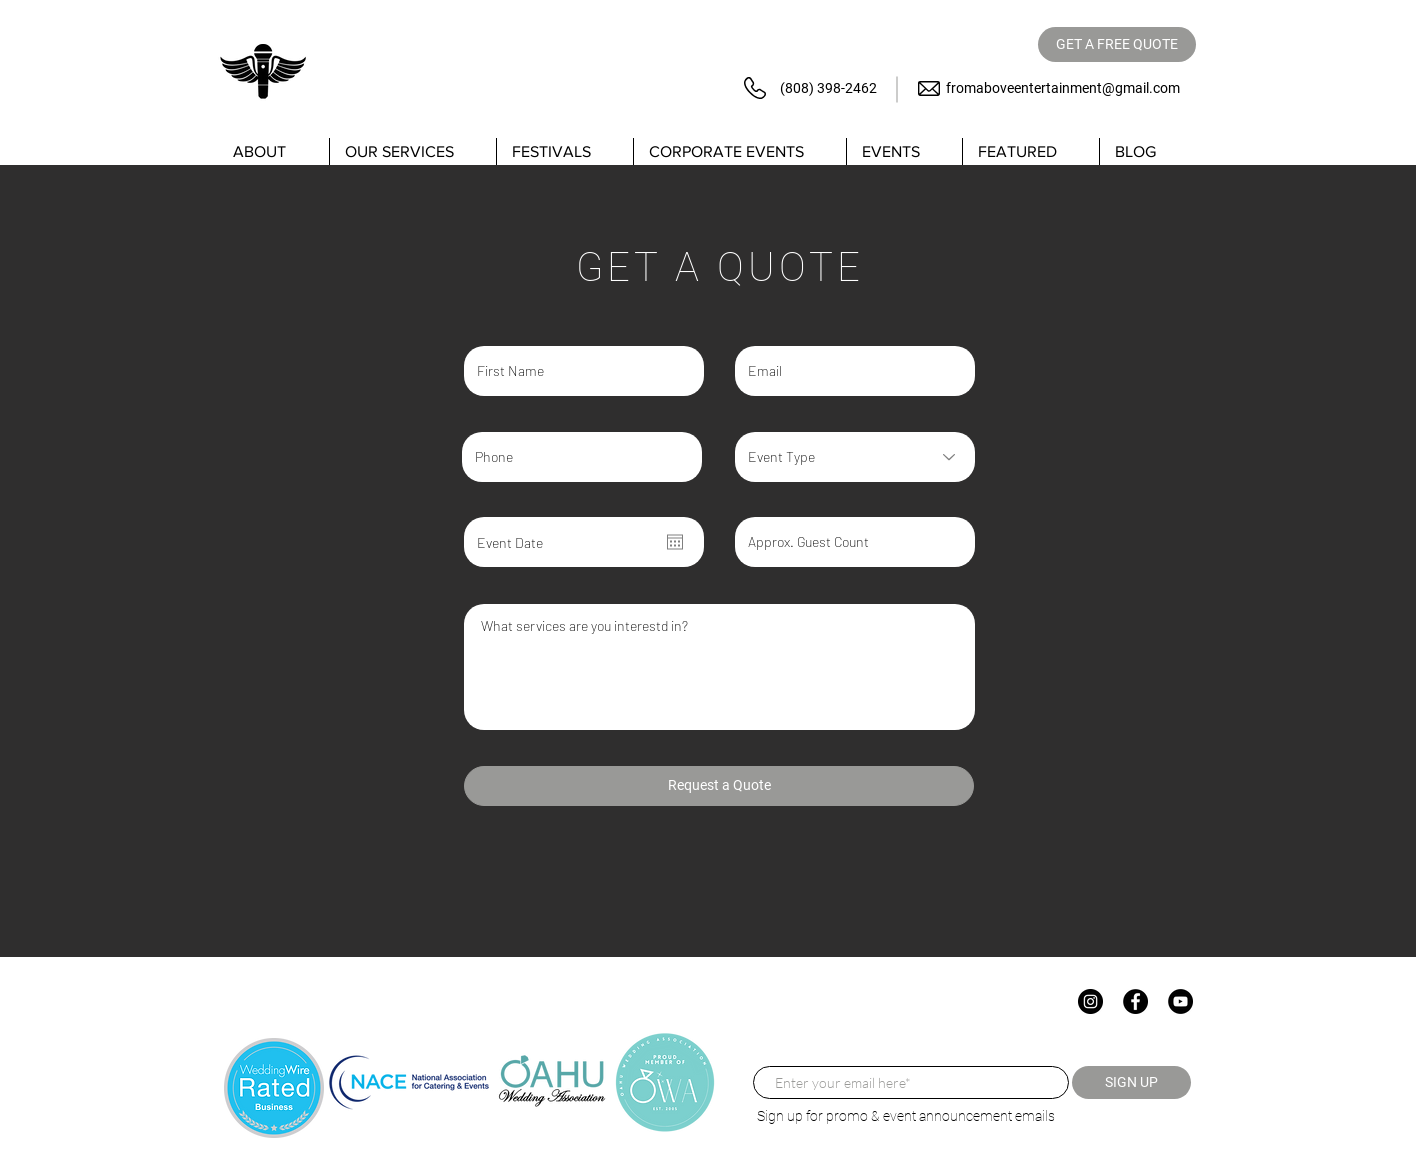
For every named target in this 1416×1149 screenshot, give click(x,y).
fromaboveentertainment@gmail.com (1063, 88)
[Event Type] (855, 457)
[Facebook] (1135, 1001)
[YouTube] (1180, 1001)
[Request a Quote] (719, 786)
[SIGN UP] (1131, 1082)
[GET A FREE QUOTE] (1117, 44)
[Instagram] (1090, 1001)
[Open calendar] (675, 542)
